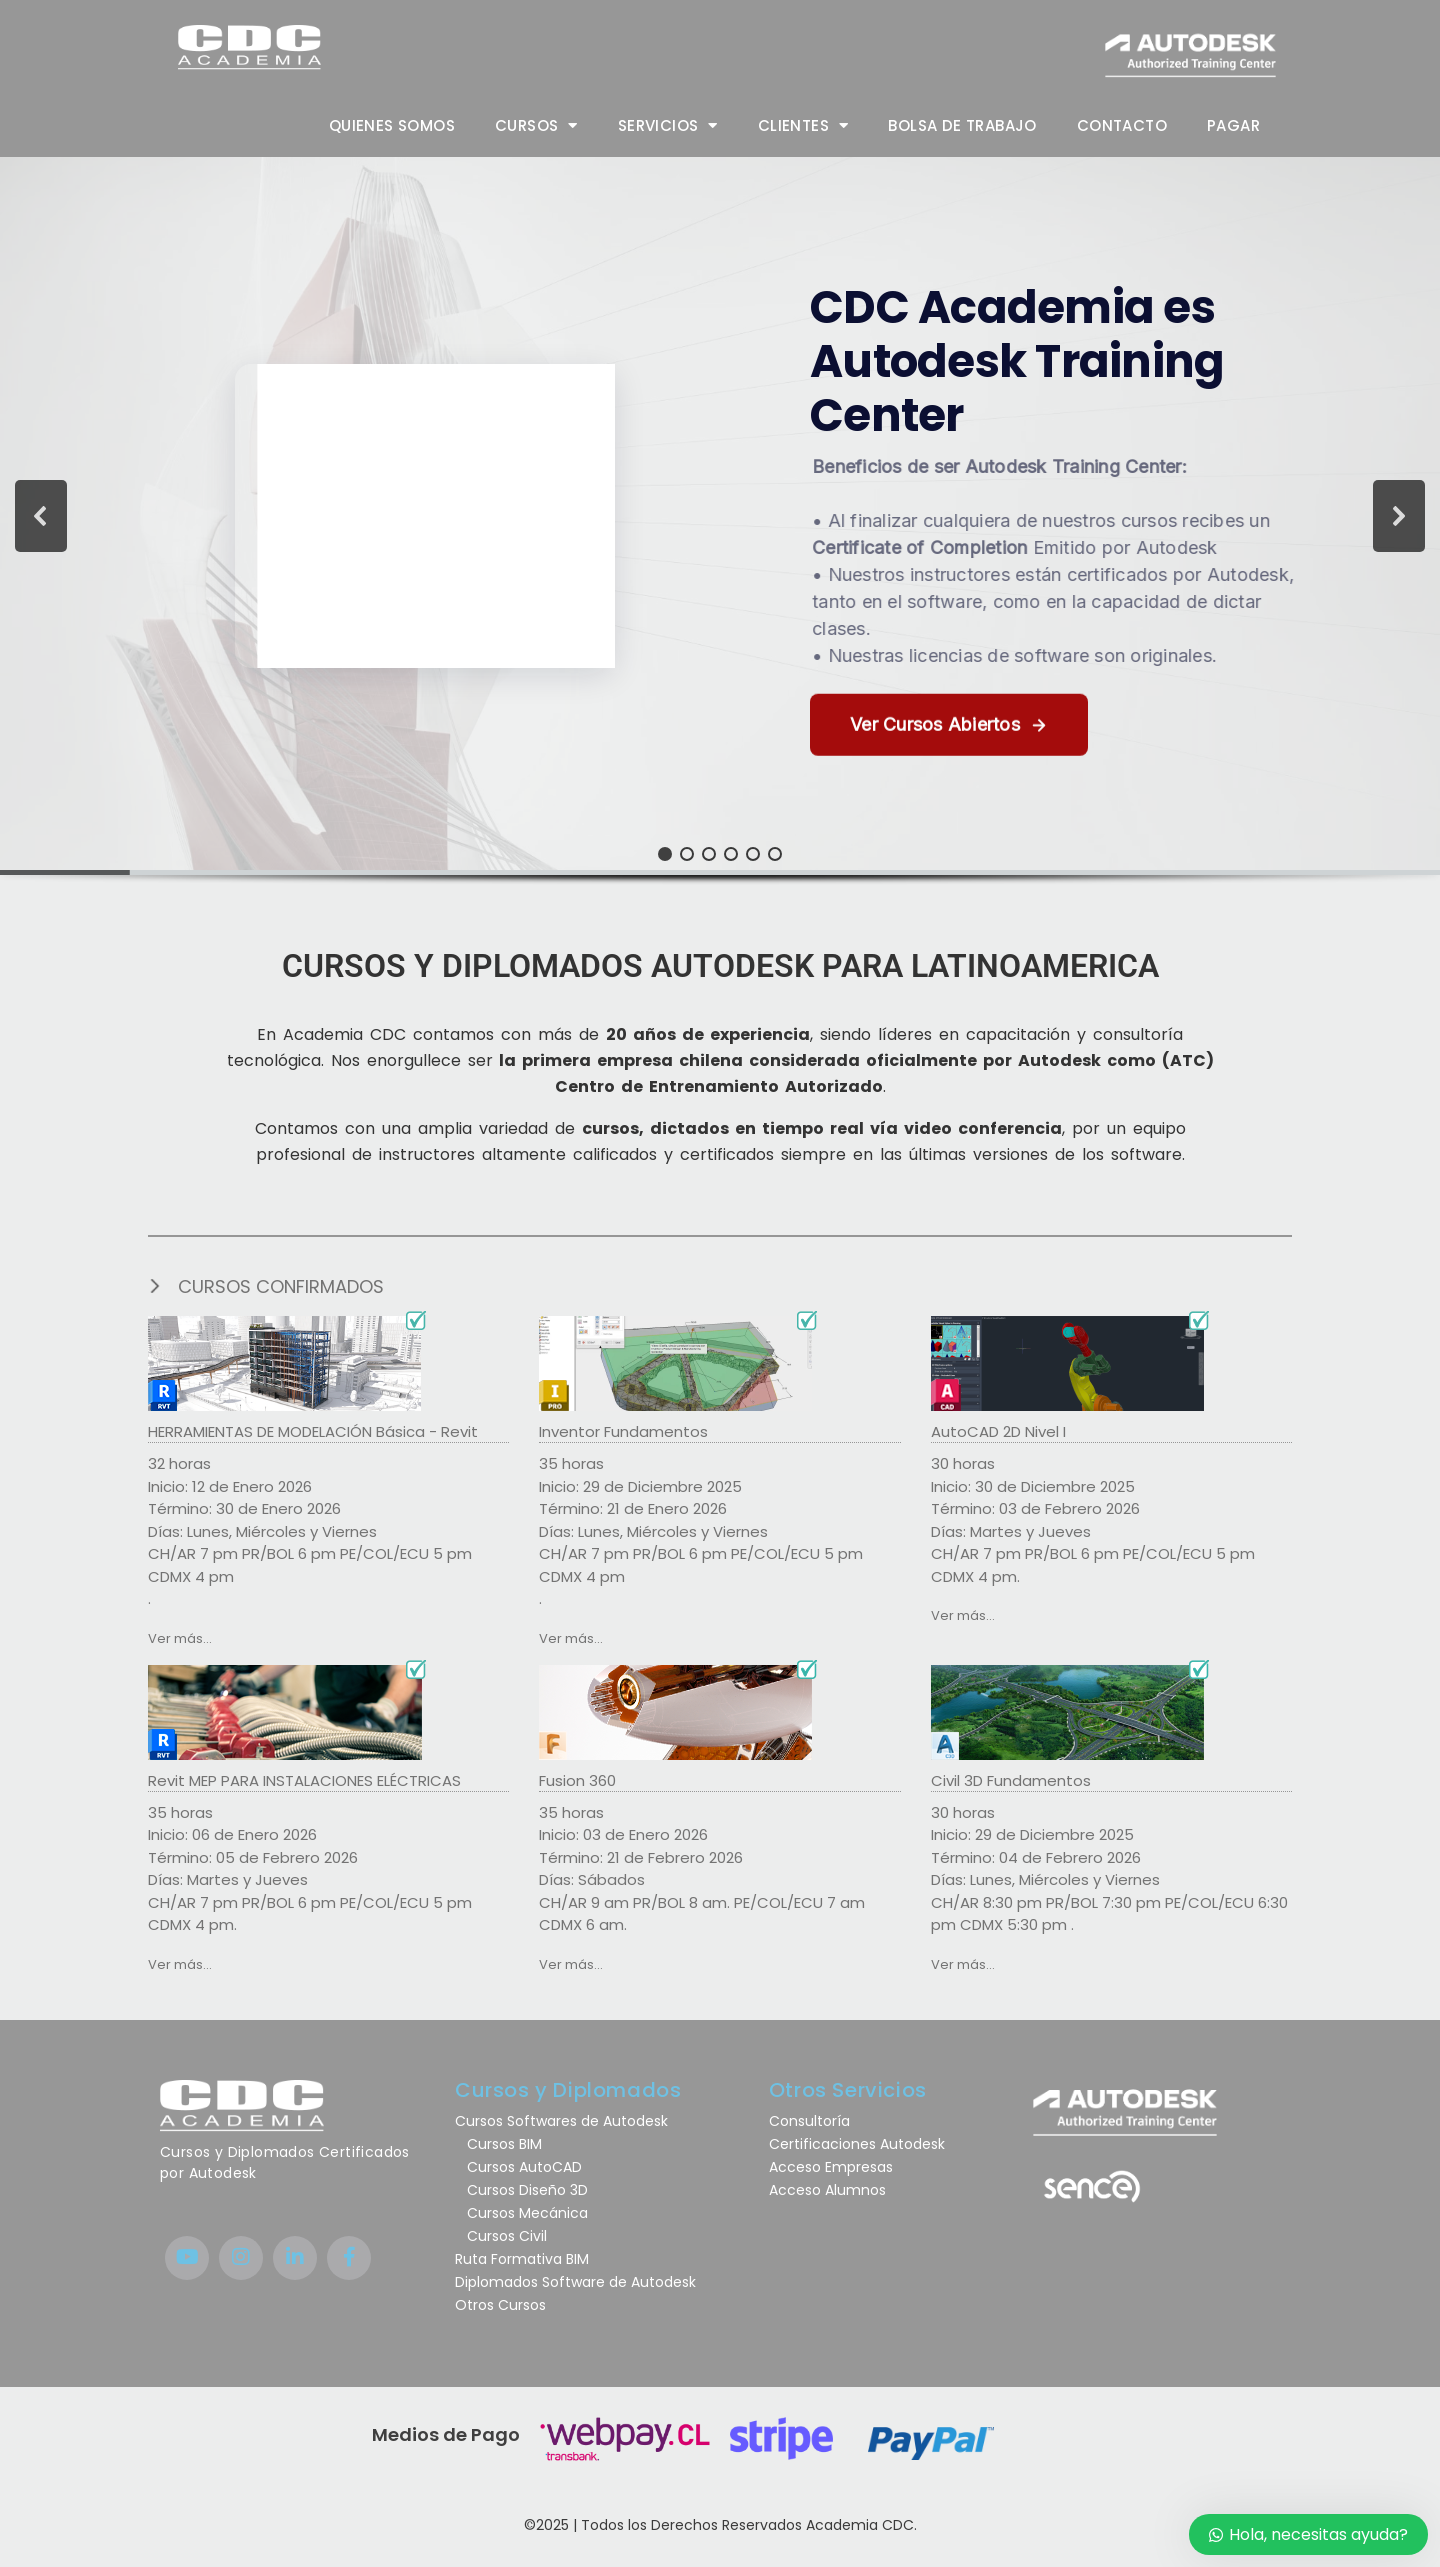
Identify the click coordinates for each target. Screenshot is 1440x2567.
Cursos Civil (501, 2236)
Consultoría (809, 2121)
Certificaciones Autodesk (857, 2144)
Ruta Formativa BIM (522, 2259)
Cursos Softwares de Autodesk (561, 2121)
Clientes (803, 125)
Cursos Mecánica (521, 2213)
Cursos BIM (498, 2144)
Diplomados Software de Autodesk (575, 2282)
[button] (720, 516)
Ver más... (180, 1638)
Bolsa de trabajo (962, 125)
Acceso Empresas (831, 2167)
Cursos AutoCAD (518, 2167)
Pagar (1233, 125)
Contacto (1122, 125)
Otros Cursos (500, 2305)
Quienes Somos (392, 125)
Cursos (536, 125)
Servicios (668, 125)
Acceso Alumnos (829, 2190)
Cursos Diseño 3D (521, 2190)
